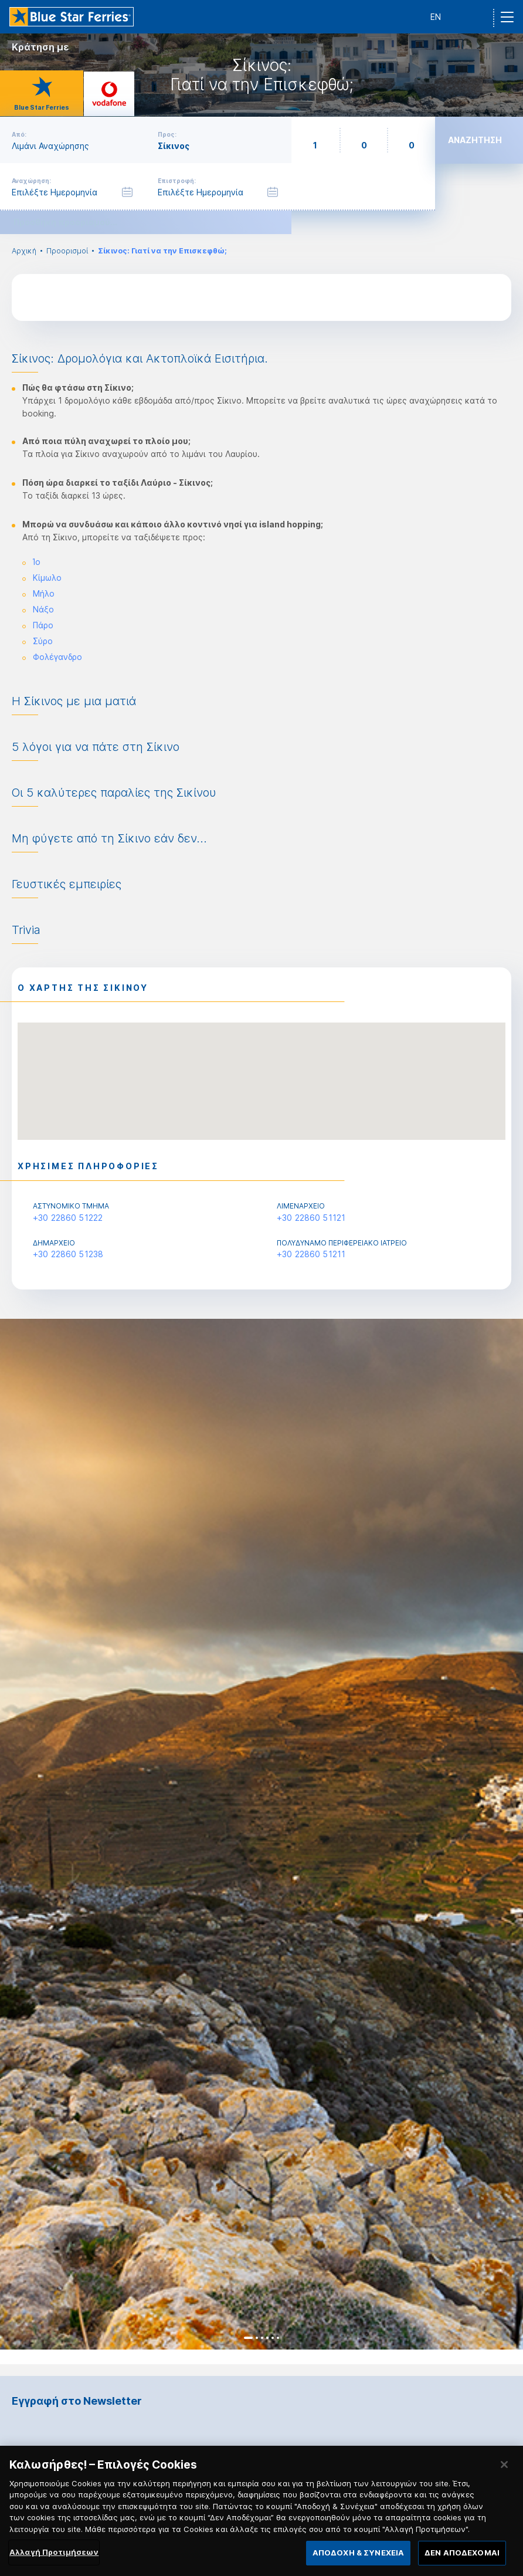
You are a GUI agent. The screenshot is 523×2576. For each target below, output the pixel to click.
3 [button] (262, 2338)
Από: (19, 134)
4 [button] (267, 2338)
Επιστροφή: (177, 180)
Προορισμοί (67, 250)
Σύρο (43, 641)
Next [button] (504, 1834)
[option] (261, 1834)
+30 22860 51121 (311, 1218)
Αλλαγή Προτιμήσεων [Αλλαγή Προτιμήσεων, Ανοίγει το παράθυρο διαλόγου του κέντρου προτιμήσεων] (54, 2560)
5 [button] (272, 2338)
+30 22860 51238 (68, 1254)
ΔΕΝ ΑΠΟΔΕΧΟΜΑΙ (462, 2561)
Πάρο (43, 625)
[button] (261, 1070)
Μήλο (44, 593)
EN (435, 17)
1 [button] (248, 2338)
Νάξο (43, 609)
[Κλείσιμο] (504, 2473)
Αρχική (24, 250)
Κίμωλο (47, 578)
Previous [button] (19, 1834)
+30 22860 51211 (311, 1254)
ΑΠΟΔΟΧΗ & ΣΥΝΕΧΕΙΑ (358, 2561)
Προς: (167, 134)
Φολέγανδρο (57, 657)
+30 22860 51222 (68, 1218)
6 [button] (278, 2338)
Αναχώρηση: (31, 180)
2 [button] (257, 2338)
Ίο (36, 562)
